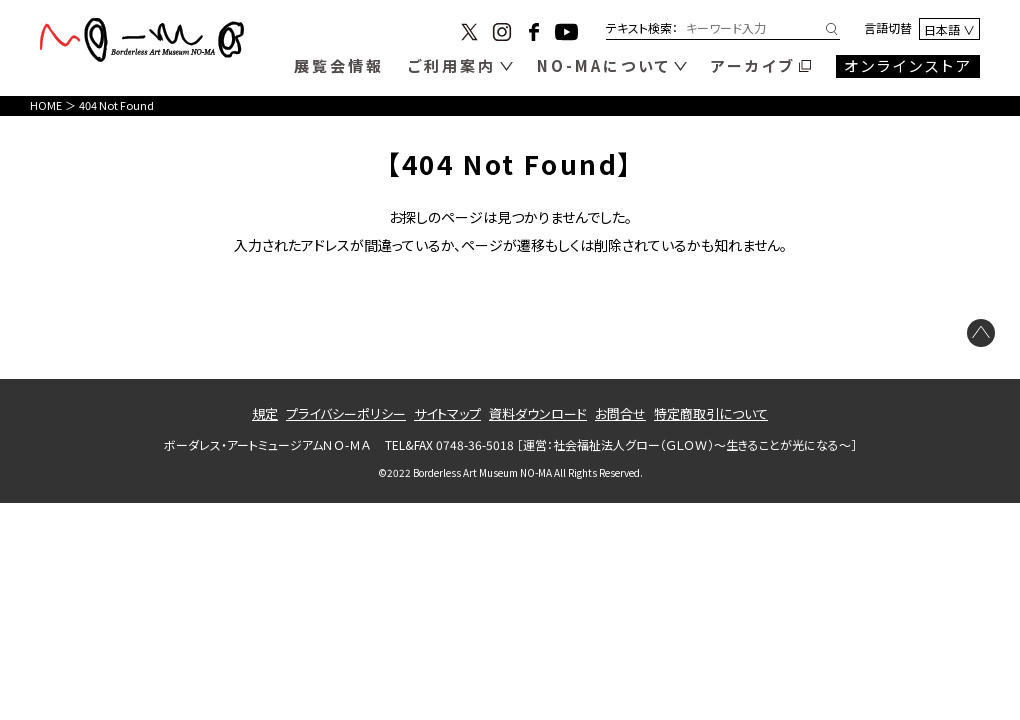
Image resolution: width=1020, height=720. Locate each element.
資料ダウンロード (538, 413)
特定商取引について (711, 413)
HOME (46, 105)
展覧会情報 (339, 65)
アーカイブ (753, 65)
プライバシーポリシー (346, 413)
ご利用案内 (452, 65)
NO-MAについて (604, 65)
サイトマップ (447, 413)
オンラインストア (908, 65)
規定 (265, 413)
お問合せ (620, 413)
